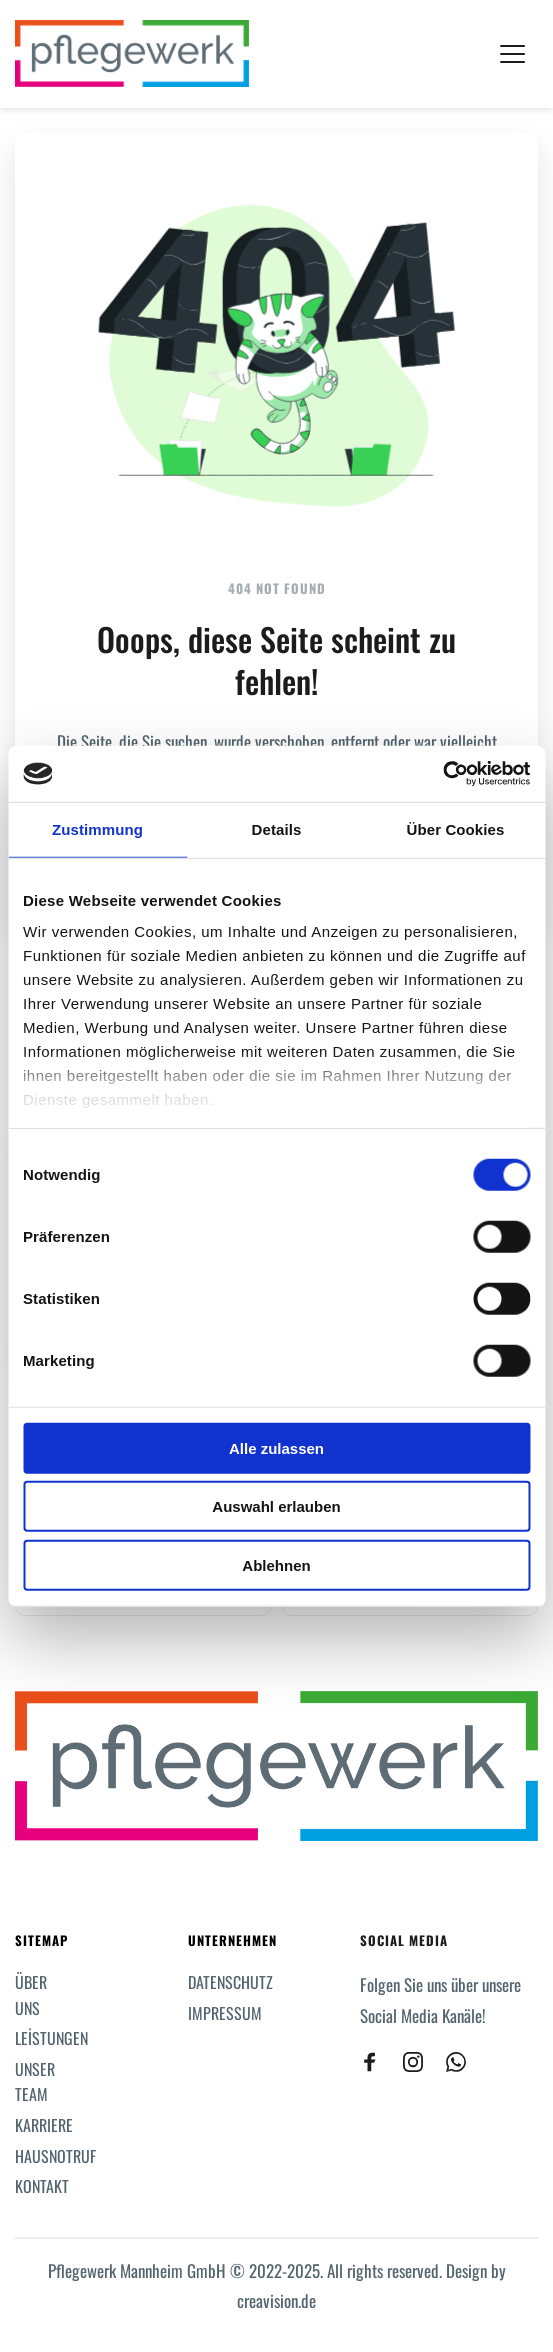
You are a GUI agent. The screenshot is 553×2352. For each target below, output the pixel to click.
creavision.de (276, 2300)
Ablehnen (276, 1564)
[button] (512, 53)
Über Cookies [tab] (456, 828)
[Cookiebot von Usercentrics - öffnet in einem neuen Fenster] (442, 774)
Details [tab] (277, 828)
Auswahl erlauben (276, 1506)
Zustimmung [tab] (97, 828)
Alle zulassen (276, 1447)
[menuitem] (39, 1995)
